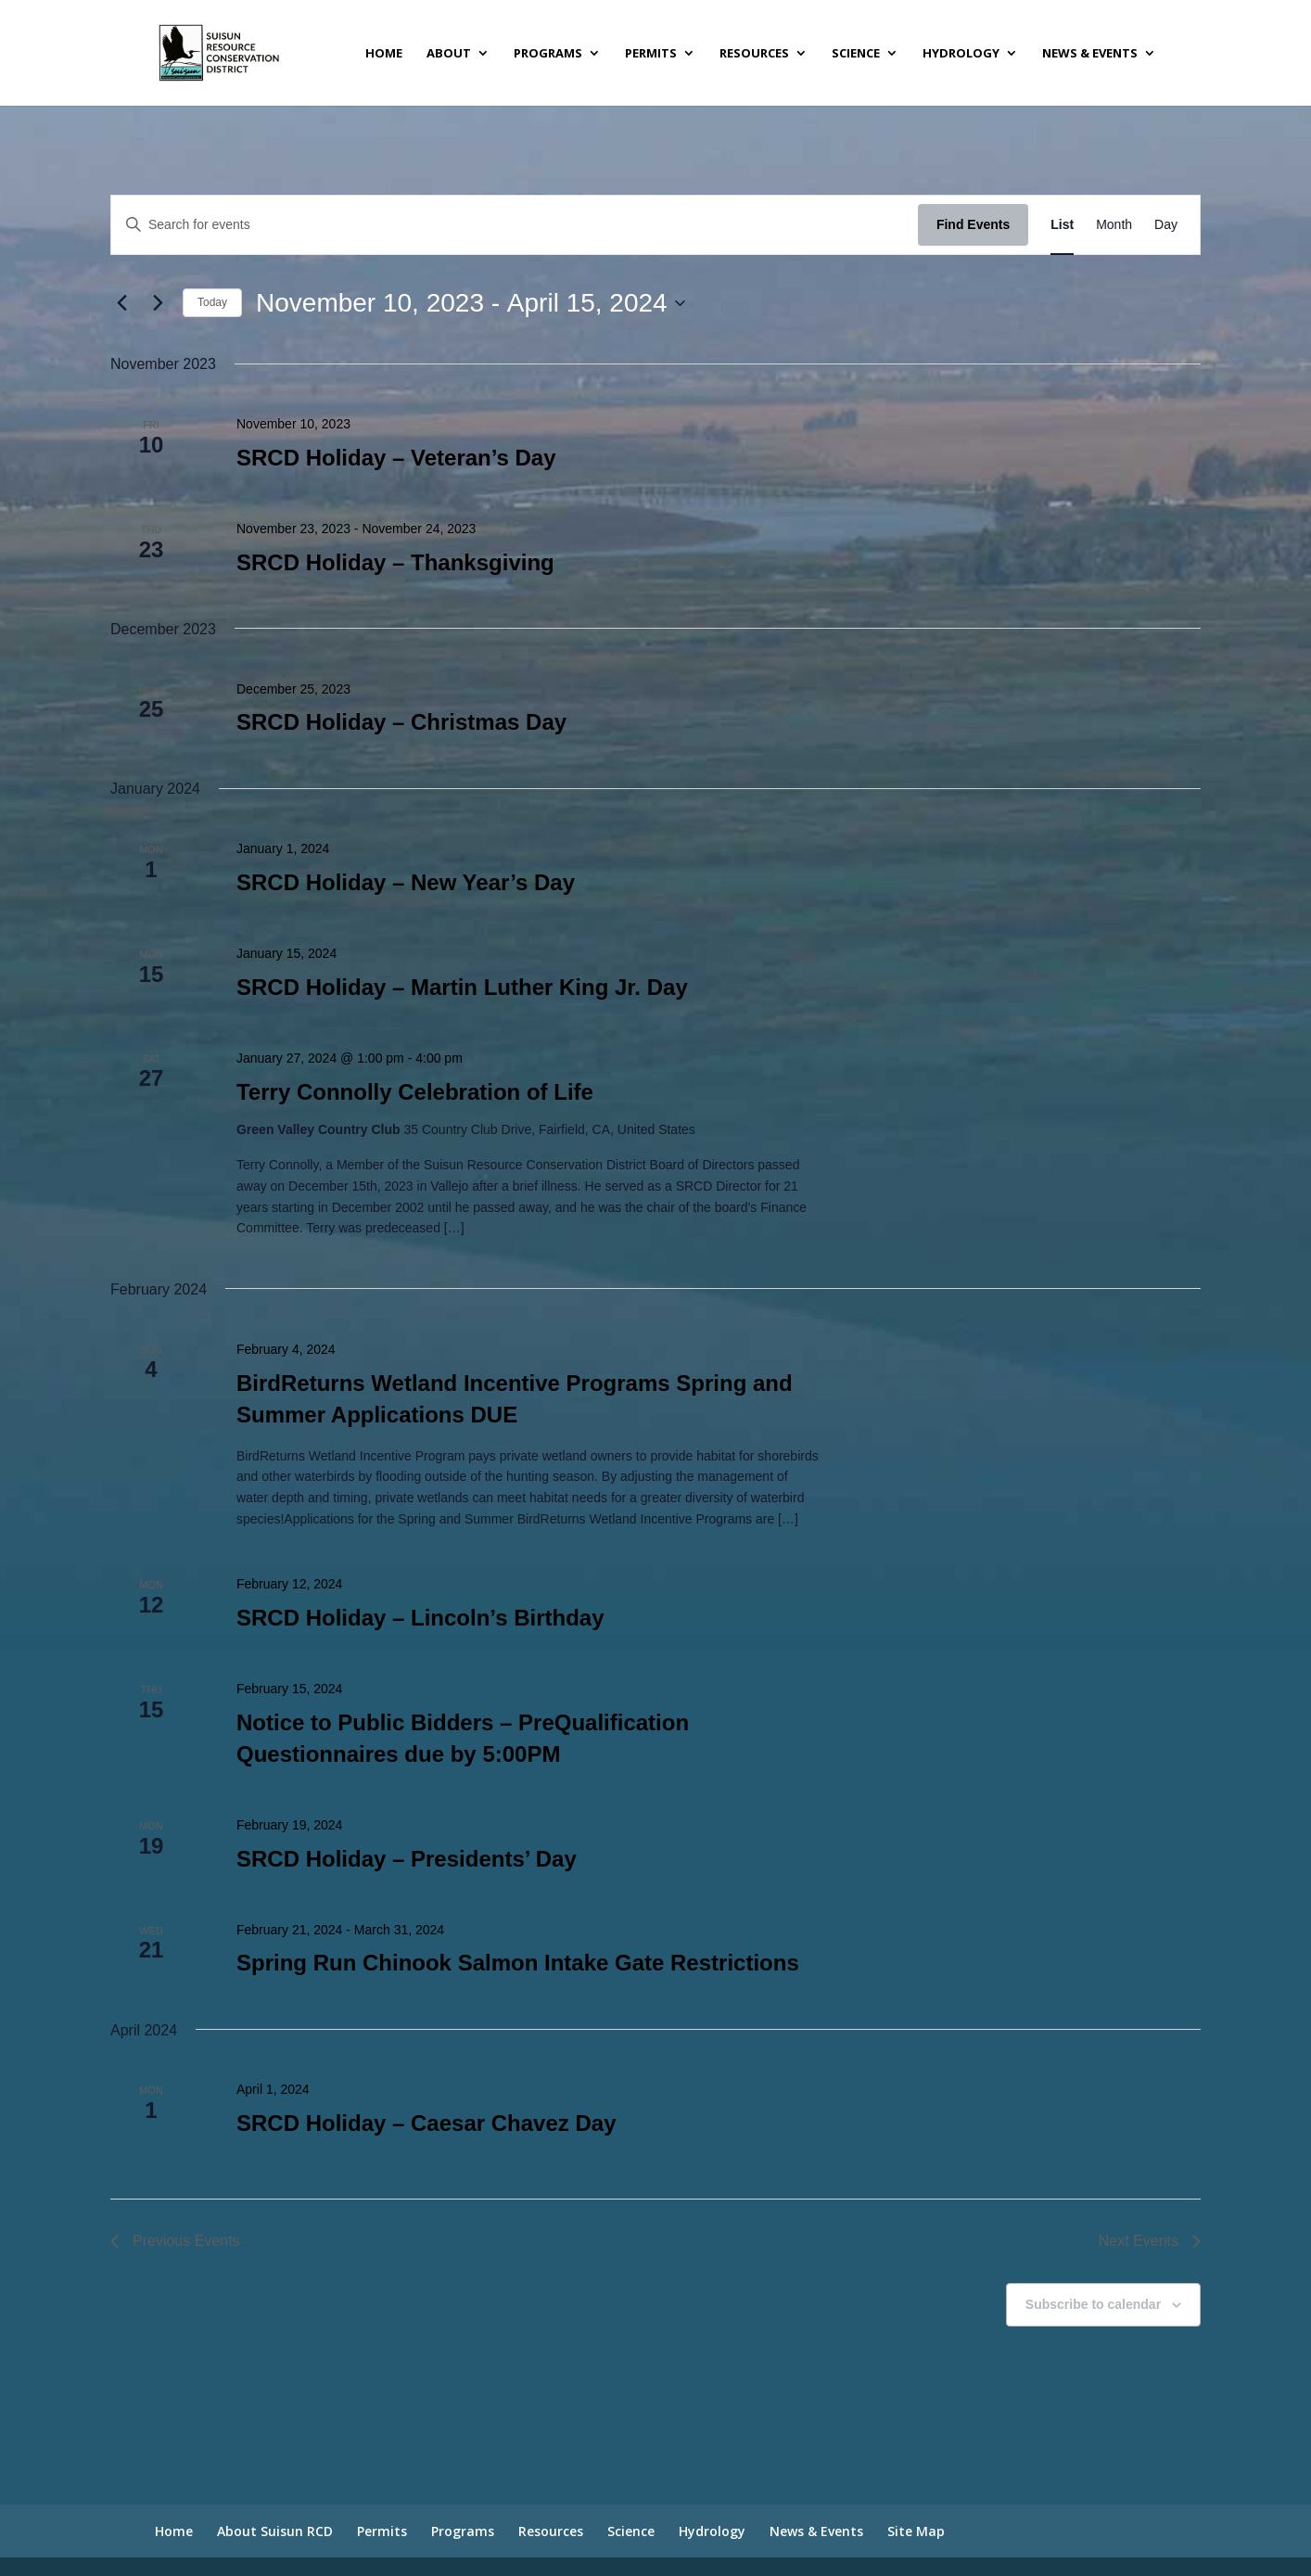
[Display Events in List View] (1062, 225)
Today (212, 302)
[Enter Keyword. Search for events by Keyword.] (514, 225)
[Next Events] (157, 303)
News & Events (1090, 53)
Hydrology (961, 53)
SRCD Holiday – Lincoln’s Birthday (420, 1617)
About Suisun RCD (275, 2531)
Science (856, 53)
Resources (754, 53)
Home (383, 53)
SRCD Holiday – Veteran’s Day (396, 457)
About (448, 53)
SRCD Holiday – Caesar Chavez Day (426, 2123)
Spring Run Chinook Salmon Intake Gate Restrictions (517, 1962)
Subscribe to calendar (1093, 2304)
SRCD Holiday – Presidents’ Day (406, 1858)
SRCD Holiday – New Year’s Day (405, 882)
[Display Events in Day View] (1165, 225)
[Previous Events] (121, 303)
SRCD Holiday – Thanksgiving (395, 562)
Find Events (973, 224)
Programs (548, 53)
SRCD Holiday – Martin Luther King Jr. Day (462, 987)
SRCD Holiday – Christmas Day (401, 721)
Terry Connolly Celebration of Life (414, 1091)
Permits (651, 53)
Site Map (916, 2531)
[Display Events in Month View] (1114, 225)
